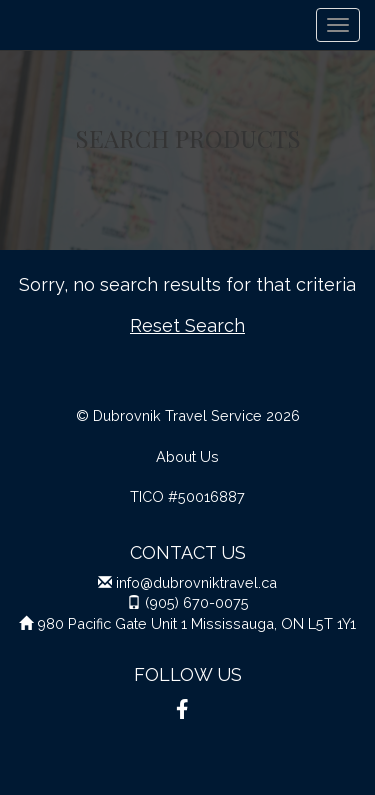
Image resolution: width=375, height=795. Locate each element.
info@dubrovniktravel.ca (196, 582)
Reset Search (187, 325)
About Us (187, 456)
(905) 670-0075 (197, 602)
